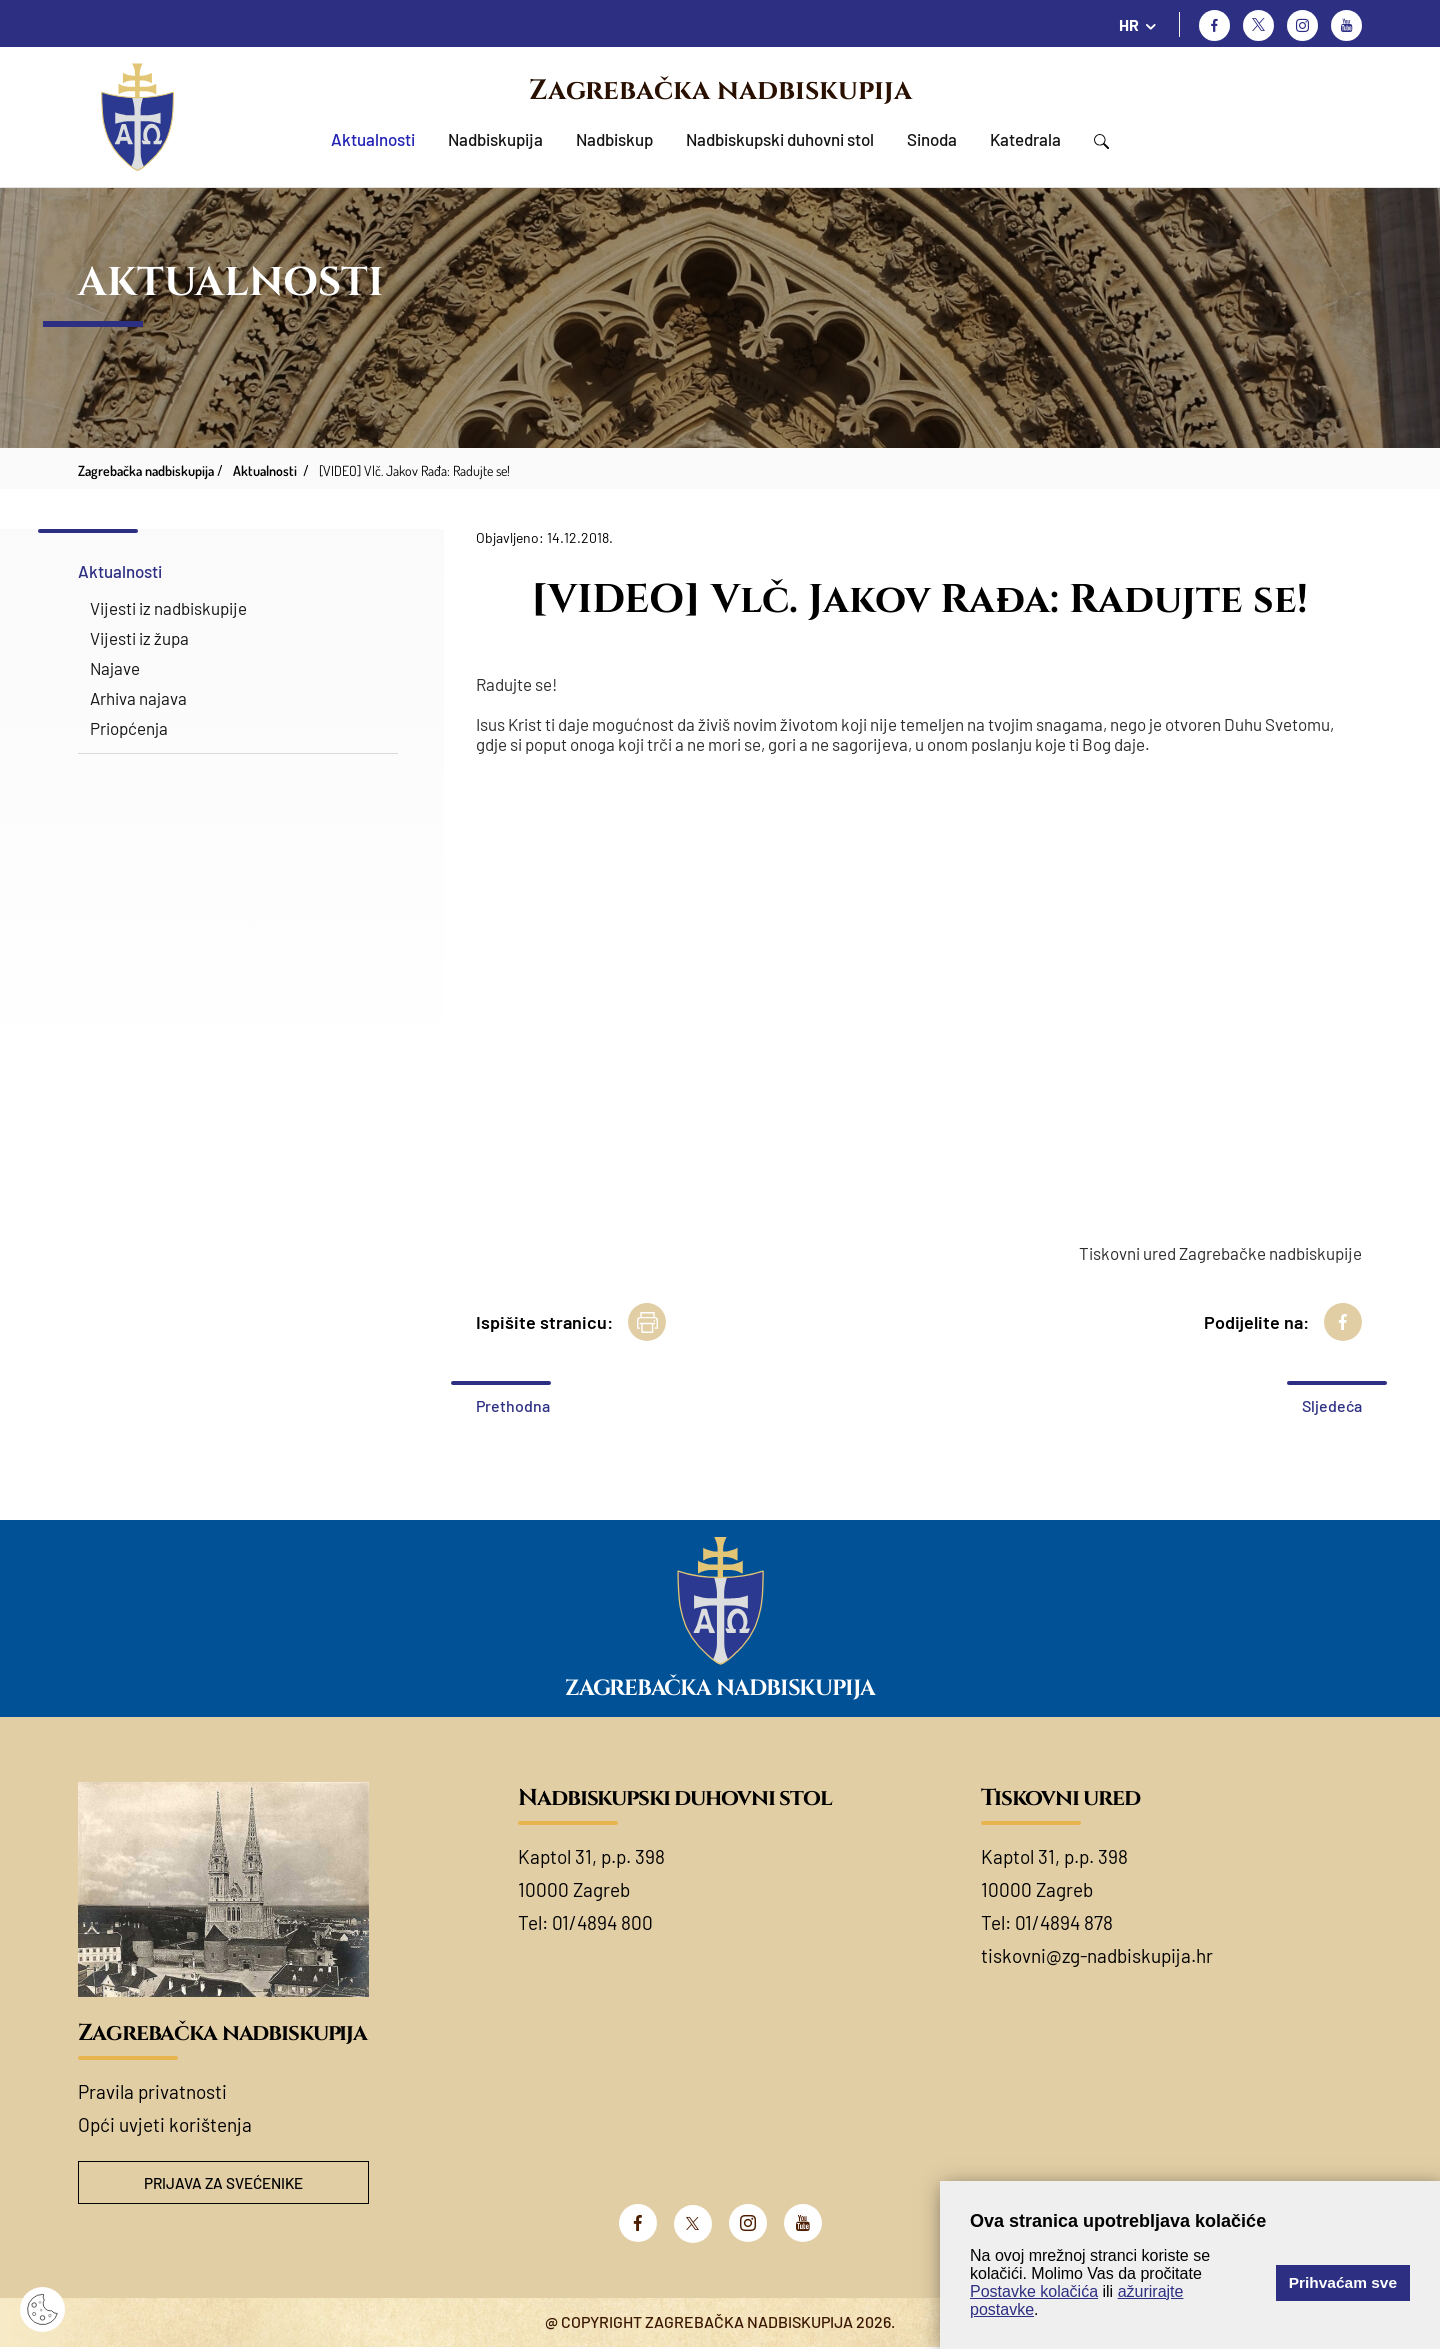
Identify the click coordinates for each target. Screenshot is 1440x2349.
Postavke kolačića (1034, 2291)
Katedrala (1025, 139)
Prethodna (513, 1405)
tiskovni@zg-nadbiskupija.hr (1097, 1955)
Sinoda (932, 139)
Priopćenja (129, 728)
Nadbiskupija (495, 139)
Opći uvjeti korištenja (165, 2124)
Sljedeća (1332, 1405)
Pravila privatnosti (152, 2091)
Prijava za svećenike (224, 2183)
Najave (115, 668)
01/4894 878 (1064, 1922)
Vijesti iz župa (139, 638)
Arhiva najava (138, 698)
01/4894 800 (602, 1922)
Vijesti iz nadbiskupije (168, 608)
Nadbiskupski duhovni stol (780, 139)
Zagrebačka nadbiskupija (720, 90)
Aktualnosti (373, 139)
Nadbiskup (614, 139)
